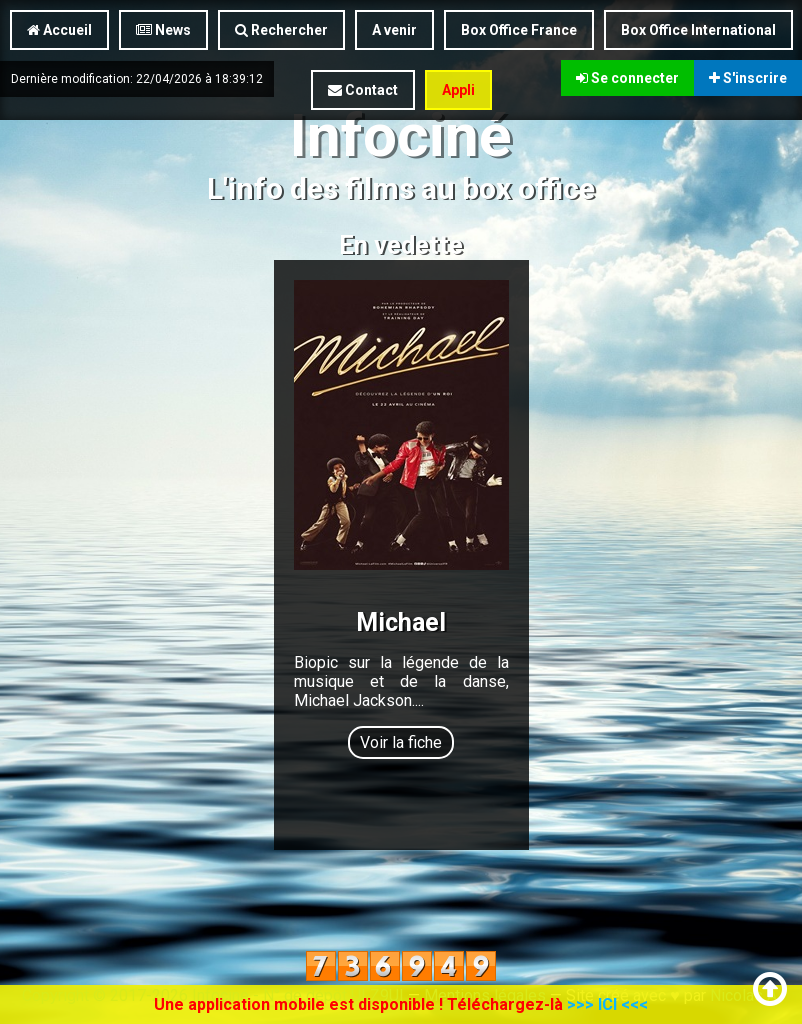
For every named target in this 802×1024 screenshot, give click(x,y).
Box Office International (698, 30)
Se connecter (627, 78)
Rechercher (281, 30)
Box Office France (519, 30)
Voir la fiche (401, 742)
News (163, 30)
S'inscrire (748, 78)
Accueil (59, 30)
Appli (458, 90)
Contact (363, 90)
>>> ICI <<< (607, 1004)
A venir (394, 30)
